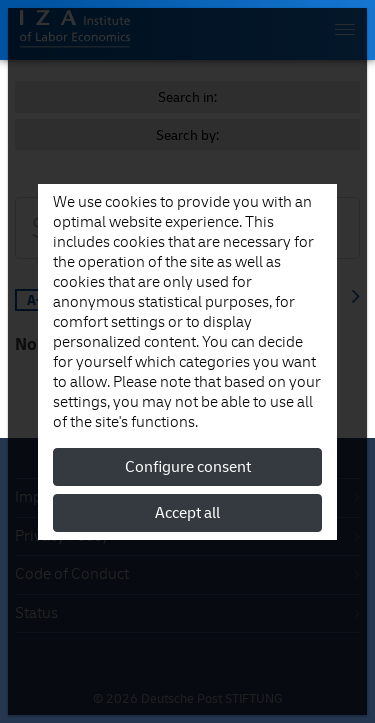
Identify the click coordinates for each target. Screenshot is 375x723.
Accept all (187, 513)
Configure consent (188, 467)
